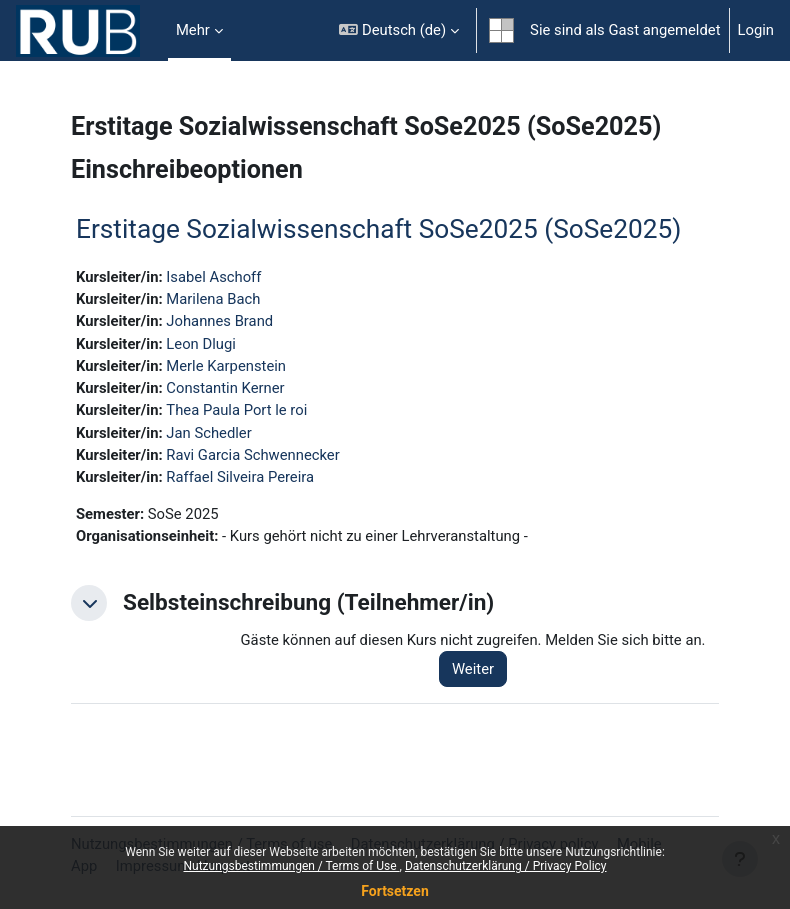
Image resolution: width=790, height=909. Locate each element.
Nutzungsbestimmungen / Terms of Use (291, 866)
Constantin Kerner (225, 388)
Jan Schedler (208, 433)
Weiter (473, 669)
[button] (399, 30)
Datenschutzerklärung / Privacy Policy (506, 866)
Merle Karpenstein (226, 366)
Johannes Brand (219, 321)
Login (756, 30)
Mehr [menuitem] (193, 30)
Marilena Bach (213, 299)
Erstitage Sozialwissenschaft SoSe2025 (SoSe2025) (378, 229)
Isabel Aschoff (213, 277)
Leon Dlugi (200, 344)
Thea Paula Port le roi (236, 410)
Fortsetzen (395, 891)
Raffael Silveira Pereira (240, 477)
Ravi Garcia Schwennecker (252, 455)
